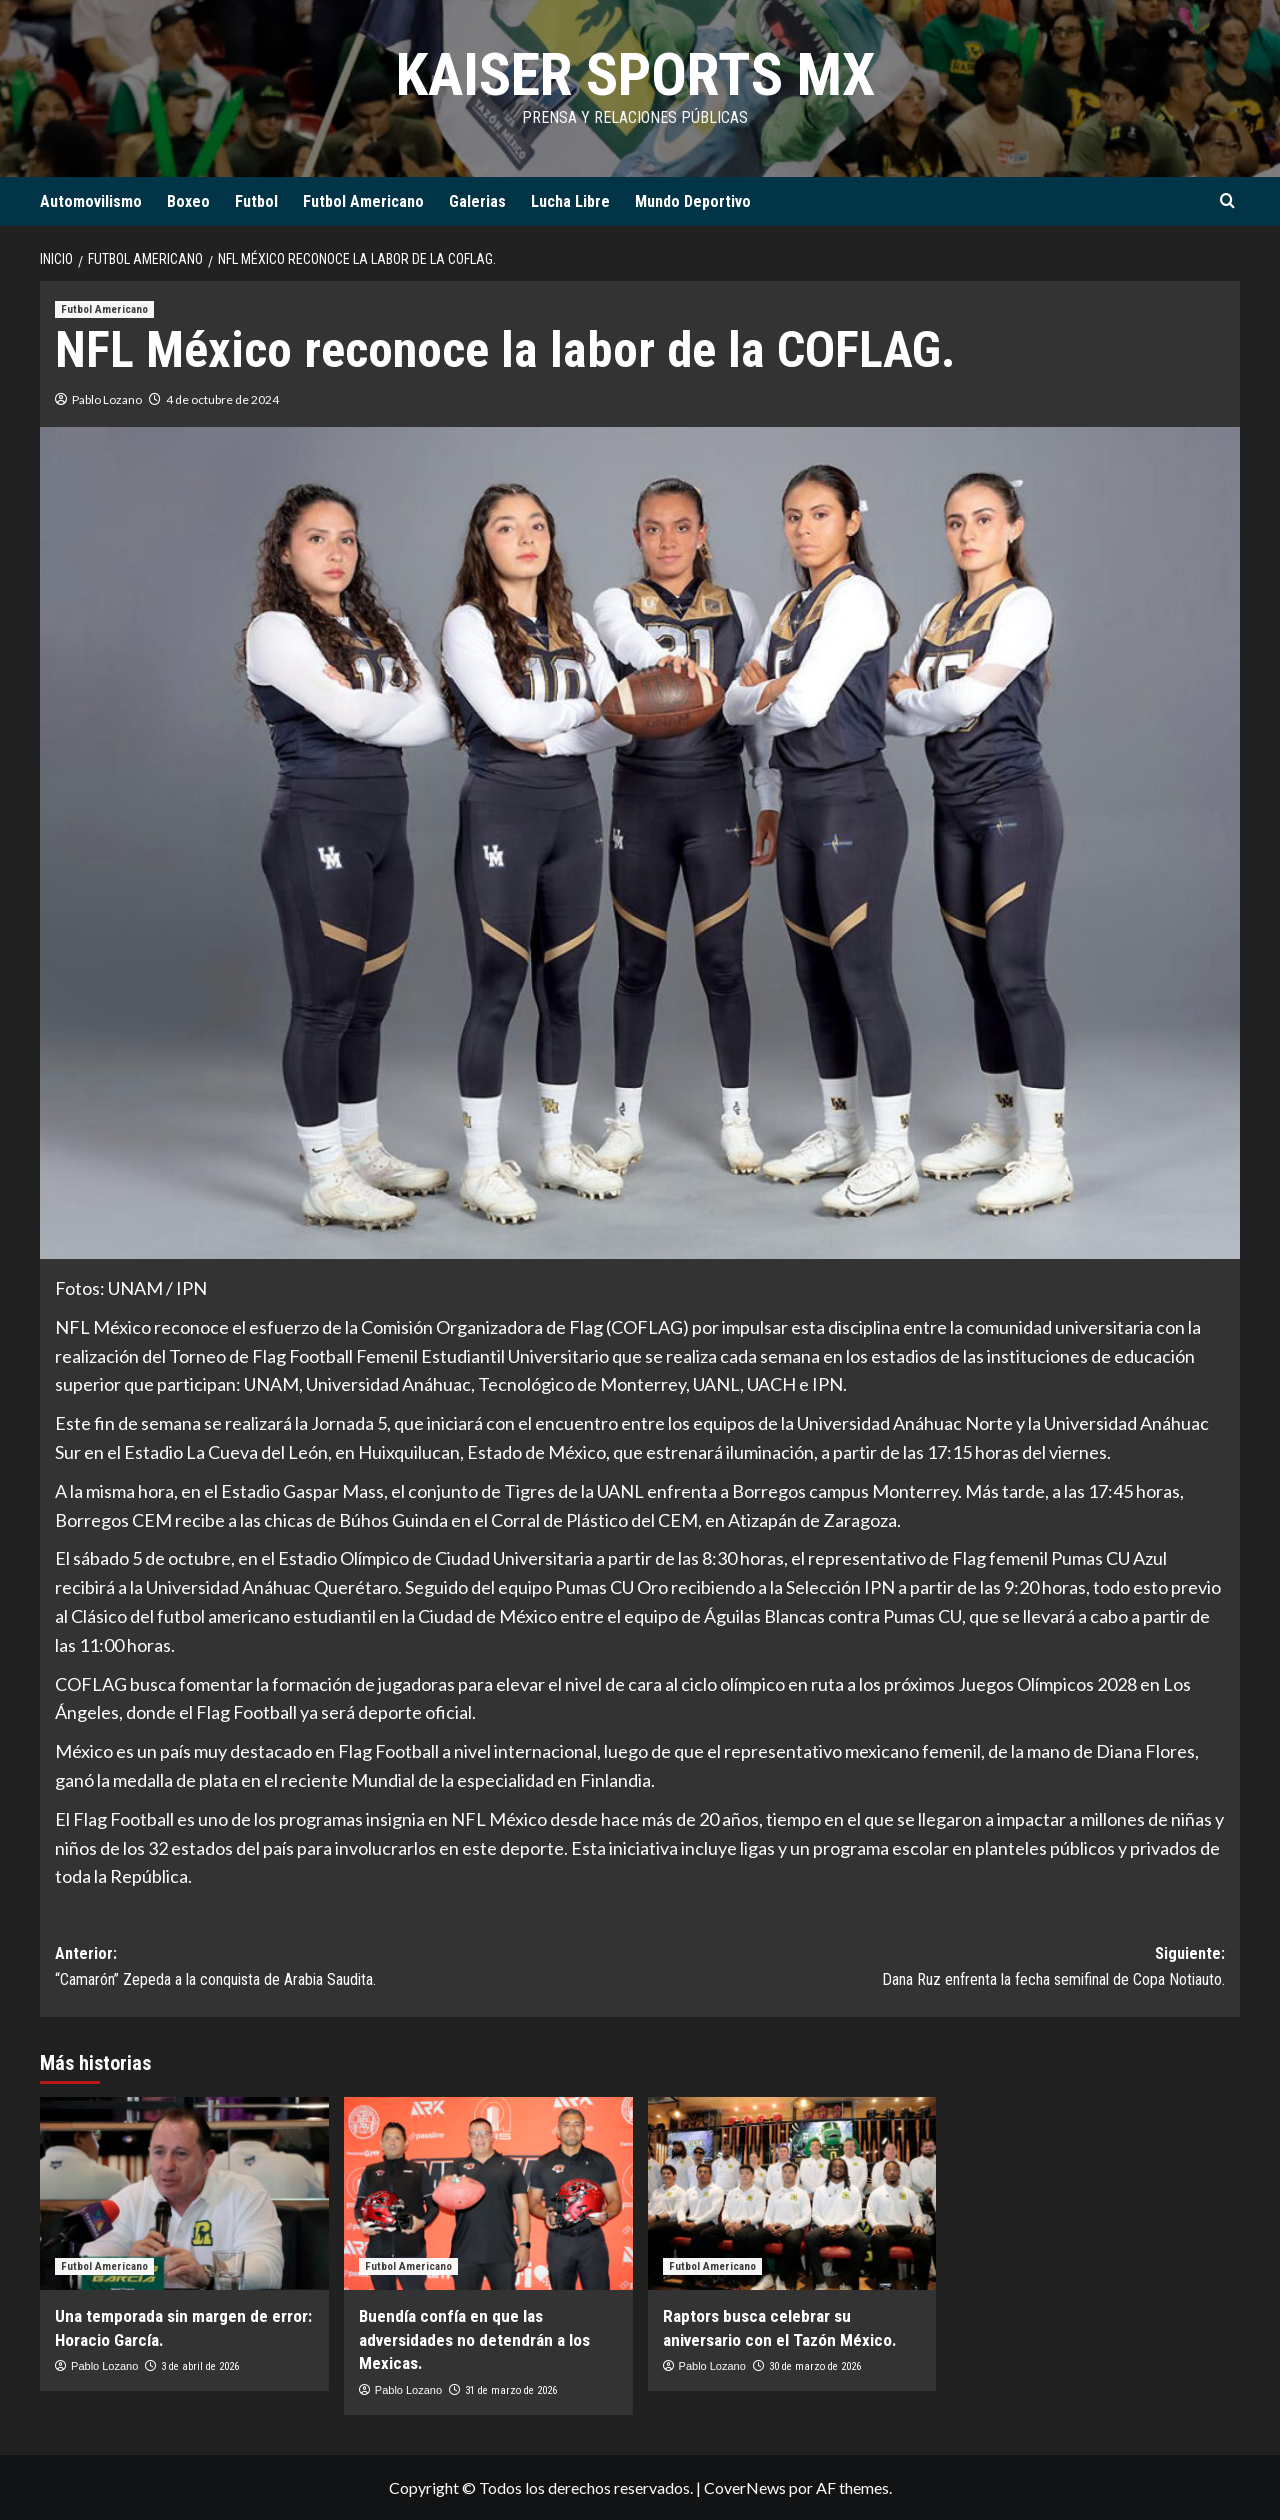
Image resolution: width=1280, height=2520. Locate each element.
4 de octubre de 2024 (222, 399)
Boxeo (188, 201)
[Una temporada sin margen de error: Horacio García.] (184, 2193)
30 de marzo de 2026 (815, 2366)
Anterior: (347, 1968)
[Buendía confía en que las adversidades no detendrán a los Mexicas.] (488, 2193)
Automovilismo (91, 201)
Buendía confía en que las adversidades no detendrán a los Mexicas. (474, 2340)
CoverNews (745, 2487)
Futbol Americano (363, 201)
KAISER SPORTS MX (635, 74)
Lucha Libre (570, 201)
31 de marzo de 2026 (511, 2390)
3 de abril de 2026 (200, 2366)
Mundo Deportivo (693, 201)
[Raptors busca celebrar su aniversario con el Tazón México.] (792, 2193)
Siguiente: (932, 1968)
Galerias (477, 201)
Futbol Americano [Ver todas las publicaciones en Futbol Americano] (104, 309)
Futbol (256, 201)
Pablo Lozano (107, 399)
